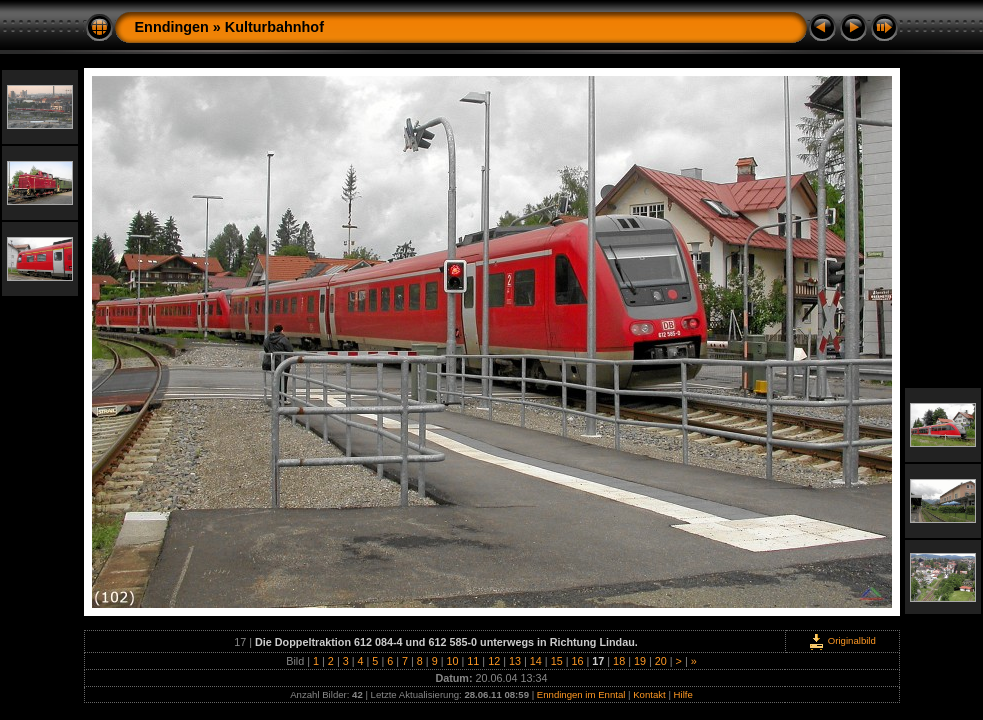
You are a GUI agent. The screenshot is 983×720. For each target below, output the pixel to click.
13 (515, 661)
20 (661, 661)
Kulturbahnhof (274, 27)
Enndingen (172, 27)
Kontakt (649, 694)
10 (453, 661)
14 (536, 661)
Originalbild (842, 640)
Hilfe (683, 694)
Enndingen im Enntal (581, 694)
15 (557, 661)
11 (473, 661)
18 (619, 661)
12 (494, 661)
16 (577, 661)
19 (640, 661)
